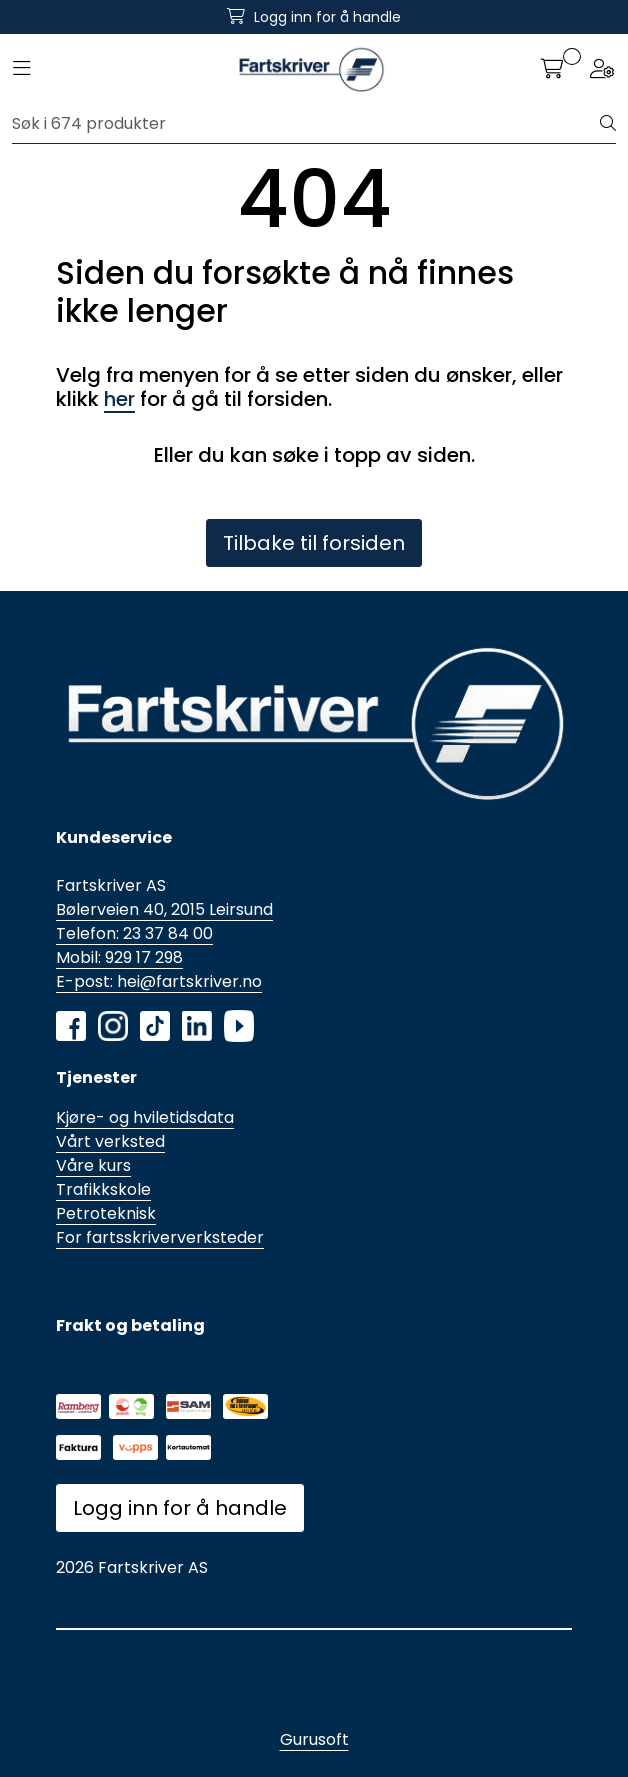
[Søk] (306, 124)
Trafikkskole (103, 1189)
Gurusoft (314, 1739)
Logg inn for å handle (180, 1508)
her (119, 399)
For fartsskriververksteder (160, 1237)
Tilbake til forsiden (314, 543)
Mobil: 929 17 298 (119, 957)
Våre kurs (93, 1165)
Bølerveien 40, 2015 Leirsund (164, 909)
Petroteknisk (106, 1213)
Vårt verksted (110, 1141)
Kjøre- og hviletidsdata (145, 1117)
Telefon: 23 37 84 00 (134, 933)
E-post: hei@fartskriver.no (159, 981)
